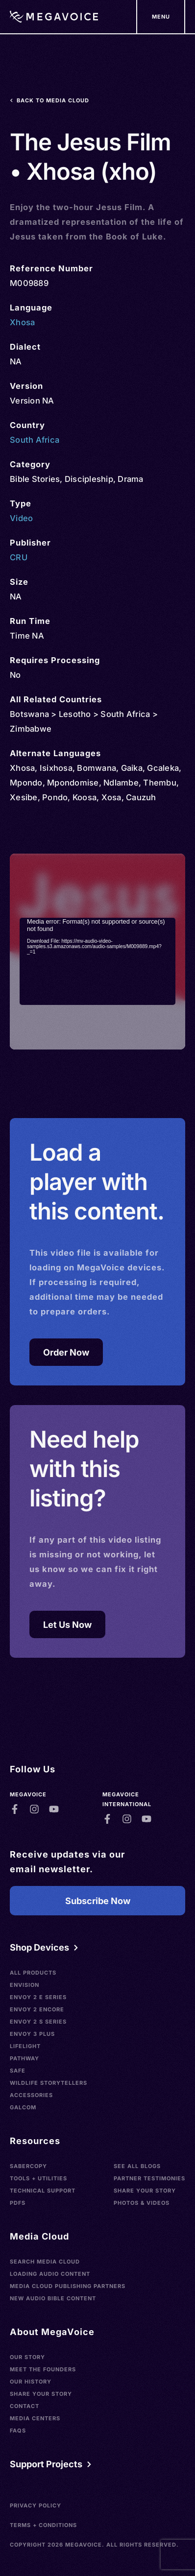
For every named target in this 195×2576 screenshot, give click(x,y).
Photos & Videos (142, 2202)
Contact (24, 2406)
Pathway (24, 2058)
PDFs (17, 2202)
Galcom (23, 2107)
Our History (30, 2381)
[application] (97, 961)
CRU (18, 557)
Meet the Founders (43, 2369)
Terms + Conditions (43, 2525)
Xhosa (22, 322)
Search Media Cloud (45, 2261)
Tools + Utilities (38, 2178)
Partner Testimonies (149, 2178)
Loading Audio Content (50, 2273)
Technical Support (42, 2190)
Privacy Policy (35, 2505)
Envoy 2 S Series (38, 2021)
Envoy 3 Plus (32, 2033)
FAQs (18, 2430)
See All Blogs (137, 2166)
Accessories (31, 2095)
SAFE (17, 2070)
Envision (24, 1984)
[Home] (54, 17)
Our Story (27, 2357)
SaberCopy (28, 2166)
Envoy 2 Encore (37, 2009)
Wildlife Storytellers (48, 2082)
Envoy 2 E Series (38, 1997)
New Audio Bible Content (53, 2298)
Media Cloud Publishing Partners (67, 2286)
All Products (33, 1972)
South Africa (34, 440)
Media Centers (35, 2418)
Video (21, 518)
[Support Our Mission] (160, 16)
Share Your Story (145, 2190)
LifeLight (25, 2046)
